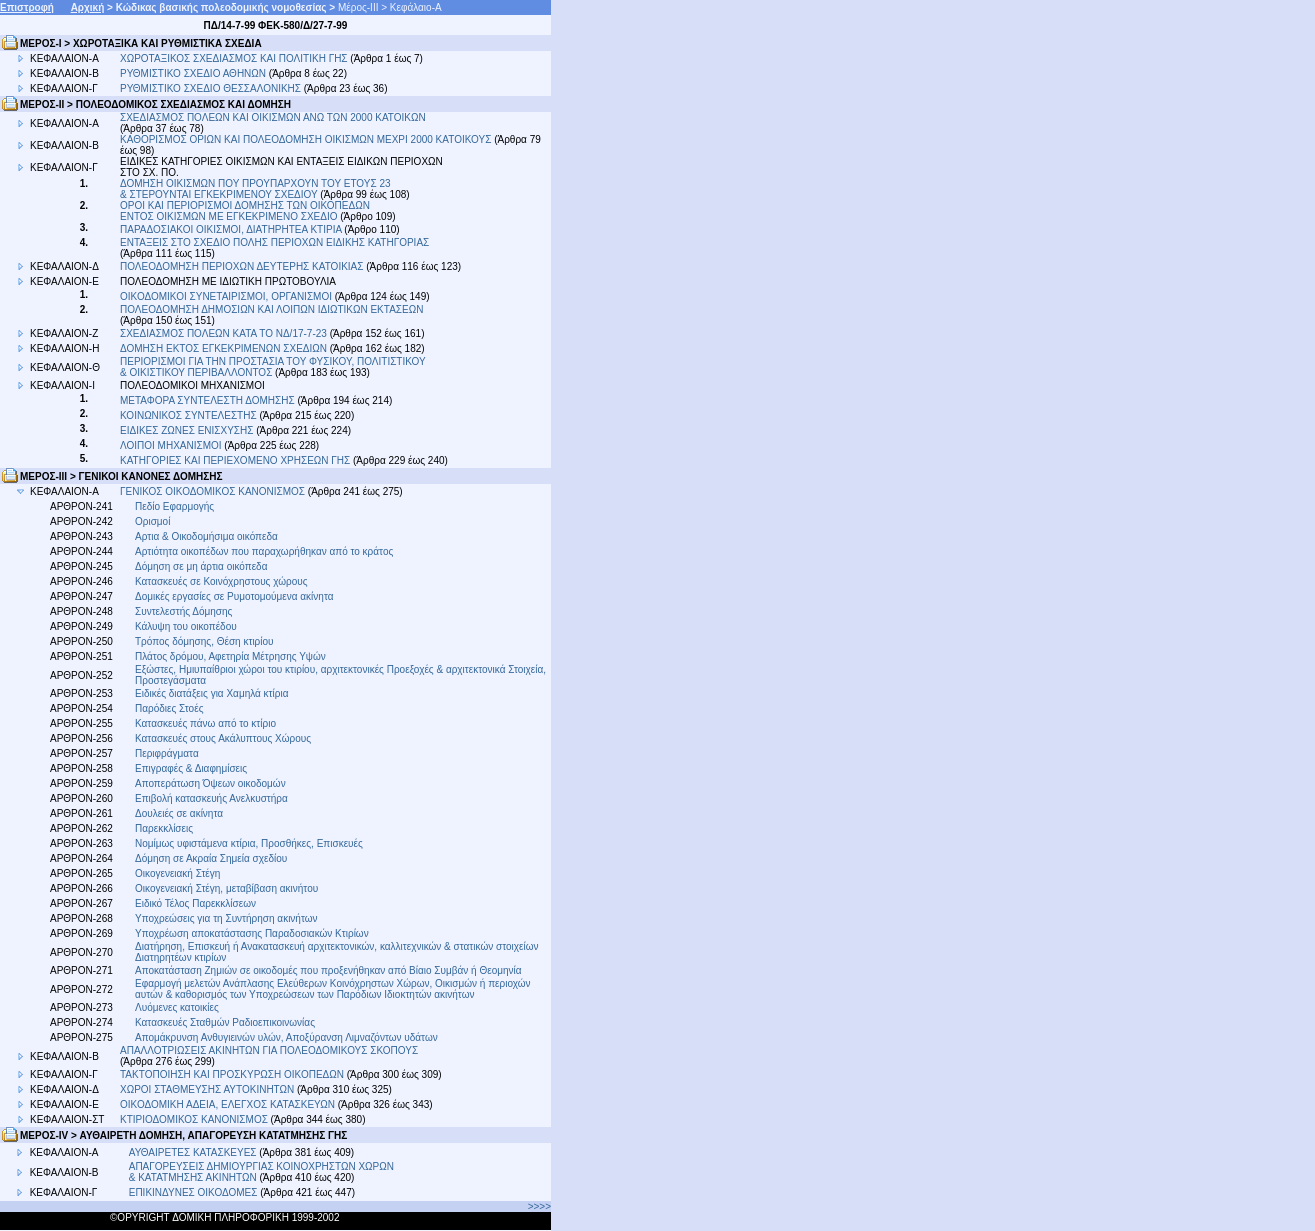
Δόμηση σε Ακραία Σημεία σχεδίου (211, 858)
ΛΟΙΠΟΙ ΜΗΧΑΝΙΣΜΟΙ (171, 445)
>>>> (539, 1206)
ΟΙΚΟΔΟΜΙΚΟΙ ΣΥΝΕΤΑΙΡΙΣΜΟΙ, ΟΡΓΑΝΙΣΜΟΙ (226, 296)
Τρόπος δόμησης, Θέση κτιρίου (204, 641)
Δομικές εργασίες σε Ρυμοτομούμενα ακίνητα (234, 596)
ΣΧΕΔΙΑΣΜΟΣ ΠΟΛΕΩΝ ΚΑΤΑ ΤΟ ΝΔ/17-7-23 (223, 333)
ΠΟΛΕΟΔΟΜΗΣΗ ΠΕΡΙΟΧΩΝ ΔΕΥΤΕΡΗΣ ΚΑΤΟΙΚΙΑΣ (241, 266)
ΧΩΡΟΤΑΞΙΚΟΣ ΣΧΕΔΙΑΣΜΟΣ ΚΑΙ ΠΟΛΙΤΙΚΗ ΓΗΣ (234, 58)
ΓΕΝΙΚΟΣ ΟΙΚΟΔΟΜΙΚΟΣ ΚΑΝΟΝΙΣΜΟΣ (212, 491)
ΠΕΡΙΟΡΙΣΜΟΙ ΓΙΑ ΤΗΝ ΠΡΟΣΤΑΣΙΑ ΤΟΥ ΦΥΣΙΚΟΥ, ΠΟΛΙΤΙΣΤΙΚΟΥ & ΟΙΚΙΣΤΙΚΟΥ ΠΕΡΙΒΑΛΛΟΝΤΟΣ (273, 367)
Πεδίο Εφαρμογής (174, 506)
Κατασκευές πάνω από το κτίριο (205, 723)
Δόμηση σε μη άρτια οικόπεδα (201, 566)
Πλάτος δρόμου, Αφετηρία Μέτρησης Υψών (230, 656)
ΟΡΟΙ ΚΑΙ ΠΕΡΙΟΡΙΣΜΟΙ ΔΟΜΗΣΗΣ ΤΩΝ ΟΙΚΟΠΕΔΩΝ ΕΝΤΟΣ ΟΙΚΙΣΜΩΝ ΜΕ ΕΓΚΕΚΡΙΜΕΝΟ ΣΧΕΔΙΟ (245, 211)
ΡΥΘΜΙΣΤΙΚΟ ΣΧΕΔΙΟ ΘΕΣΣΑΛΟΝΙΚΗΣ (210, 88)
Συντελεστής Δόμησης (183, 611)
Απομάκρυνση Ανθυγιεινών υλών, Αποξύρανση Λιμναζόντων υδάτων (286, 1037)
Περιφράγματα (167, 753)
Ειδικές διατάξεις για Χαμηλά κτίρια (211, 693)
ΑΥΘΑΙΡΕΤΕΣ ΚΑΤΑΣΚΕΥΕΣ (193, 1152)
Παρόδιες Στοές (169, 708)
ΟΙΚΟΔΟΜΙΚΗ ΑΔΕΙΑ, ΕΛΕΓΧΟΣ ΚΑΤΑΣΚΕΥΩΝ (227, 1104)
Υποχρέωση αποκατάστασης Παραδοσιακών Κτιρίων (252, 933)
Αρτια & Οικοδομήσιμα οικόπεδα (206, 536)
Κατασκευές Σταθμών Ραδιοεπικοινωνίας (225, 1022)
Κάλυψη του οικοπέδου (186, 626)
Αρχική (88, 7)
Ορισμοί (152, 521)
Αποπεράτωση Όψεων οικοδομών (210, 783)
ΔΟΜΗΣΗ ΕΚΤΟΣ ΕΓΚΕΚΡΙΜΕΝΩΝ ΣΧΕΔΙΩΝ (223, 348)
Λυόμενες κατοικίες (177, 1007)
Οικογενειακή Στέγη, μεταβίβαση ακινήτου (226, 888)
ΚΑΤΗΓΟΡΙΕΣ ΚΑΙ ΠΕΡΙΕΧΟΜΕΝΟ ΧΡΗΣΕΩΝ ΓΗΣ (235, 460)
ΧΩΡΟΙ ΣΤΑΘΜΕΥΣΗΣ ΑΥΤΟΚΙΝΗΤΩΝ (207, 1089)
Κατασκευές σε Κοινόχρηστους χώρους (221, 581)
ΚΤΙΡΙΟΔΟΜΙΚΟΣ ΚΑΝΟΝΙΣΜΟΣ (194, 1119)
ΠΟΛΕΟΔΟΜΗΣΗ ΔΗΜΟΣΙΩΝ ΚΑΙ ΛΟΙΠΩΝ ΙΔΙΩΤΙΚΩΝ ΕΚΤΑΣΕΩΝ (271, 309)
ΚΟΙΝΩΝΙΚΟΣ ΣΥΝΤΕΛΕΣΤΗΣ (188, 415)
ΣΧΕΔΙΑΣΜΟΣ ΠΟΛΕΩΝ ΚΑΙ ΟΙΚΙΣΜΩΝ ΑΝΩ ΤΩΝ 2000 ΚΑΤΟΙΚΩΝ (273, 117)
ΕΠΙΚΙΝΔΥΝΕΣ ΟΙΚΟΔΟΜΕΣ (193, 1192)
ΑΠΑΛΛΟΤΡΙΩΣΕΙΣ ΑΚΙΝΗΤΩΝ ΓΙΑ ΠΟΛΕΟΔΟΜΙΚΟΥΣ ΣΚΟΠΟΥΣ (269, 1050)
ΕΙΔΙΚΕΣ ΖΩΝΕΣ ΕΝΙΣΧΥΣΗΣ (186, 430)
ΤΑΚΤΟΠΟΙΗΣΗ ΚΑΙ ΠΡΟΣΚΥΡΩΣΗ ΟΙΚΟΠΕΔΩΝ (232, 1074)
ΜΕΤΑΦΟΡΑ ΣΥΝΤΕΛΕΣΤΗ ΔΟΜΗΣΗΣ (207, 400)
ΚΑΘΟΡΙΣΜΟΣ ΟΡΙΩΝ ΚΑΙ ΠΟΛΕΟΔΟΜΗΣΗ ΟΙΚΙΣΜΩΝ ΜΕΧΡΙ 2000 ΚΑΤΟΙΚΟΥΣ (305, 139)
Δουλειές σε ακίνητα (179, 813)
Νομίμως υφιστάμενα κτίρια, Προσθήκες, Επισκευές (249, 843)
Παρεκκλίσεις (164, 828)
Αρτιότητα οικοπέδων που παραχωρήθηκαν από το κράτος (264, 551)
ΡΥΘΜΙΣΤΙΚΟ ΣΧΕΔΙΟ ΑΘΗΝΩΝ (194, 73)
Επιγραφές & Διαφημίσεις (191, 768)
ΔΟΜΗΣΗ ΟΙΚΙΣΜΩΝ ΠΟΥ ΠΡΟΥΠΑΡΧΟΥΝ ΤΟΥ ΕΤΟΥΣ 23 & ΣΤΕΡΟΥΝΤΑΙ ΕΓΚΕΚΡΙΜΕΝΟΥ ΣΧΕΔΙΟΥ (255, 189)
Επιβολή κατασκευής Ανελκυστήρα (211, 798)
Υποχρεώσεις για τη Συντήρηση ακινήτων (226, 918)
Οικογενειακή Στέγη (177, 873)
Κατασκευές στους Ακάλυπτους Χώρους (223, 738)
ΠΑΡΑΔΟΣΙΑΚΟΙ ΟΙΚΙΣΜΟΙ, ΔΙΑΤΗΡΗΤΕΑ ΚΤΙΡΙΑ (231, 229)
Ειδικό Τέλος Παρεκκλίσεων (195, 903)
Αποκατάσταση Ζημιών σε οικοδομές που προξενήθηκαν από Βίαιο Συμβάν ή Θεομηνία (328, 970)
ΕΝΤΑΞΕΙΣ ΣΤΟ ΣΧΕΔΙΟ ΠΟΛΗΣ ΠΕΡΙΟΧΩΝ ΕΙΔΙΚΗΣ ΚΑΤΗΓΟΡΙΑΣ (274, 242)
